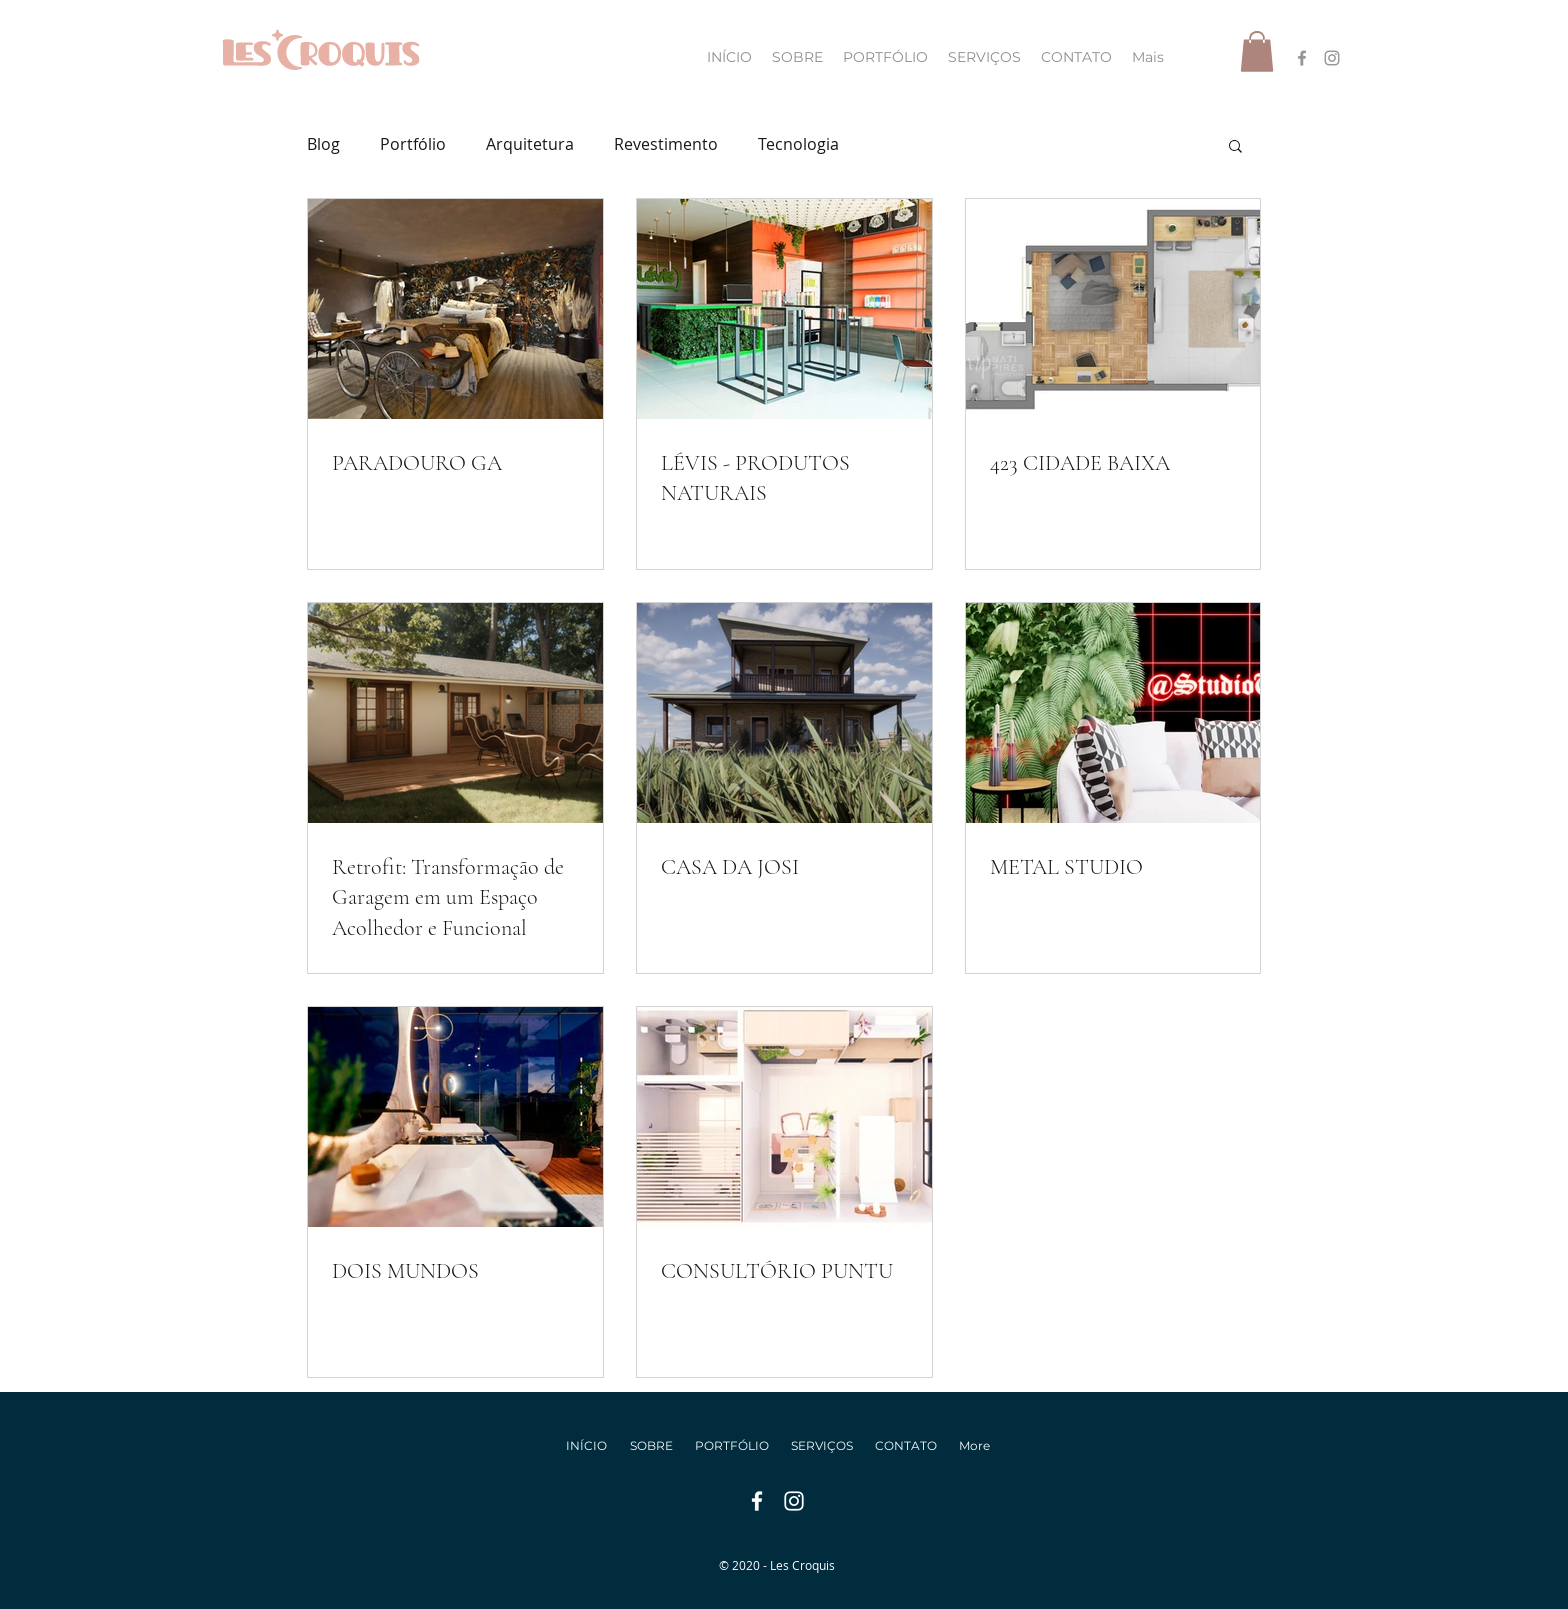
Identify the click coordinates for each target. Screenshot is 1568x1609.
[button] (1257, 51)
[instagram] (1332, 58)
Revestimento (666, 144)
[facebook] (1302, 58)
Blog (323, 144)
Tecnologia (798, 144)
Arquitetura (530, 144)
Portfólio (413, 144)
